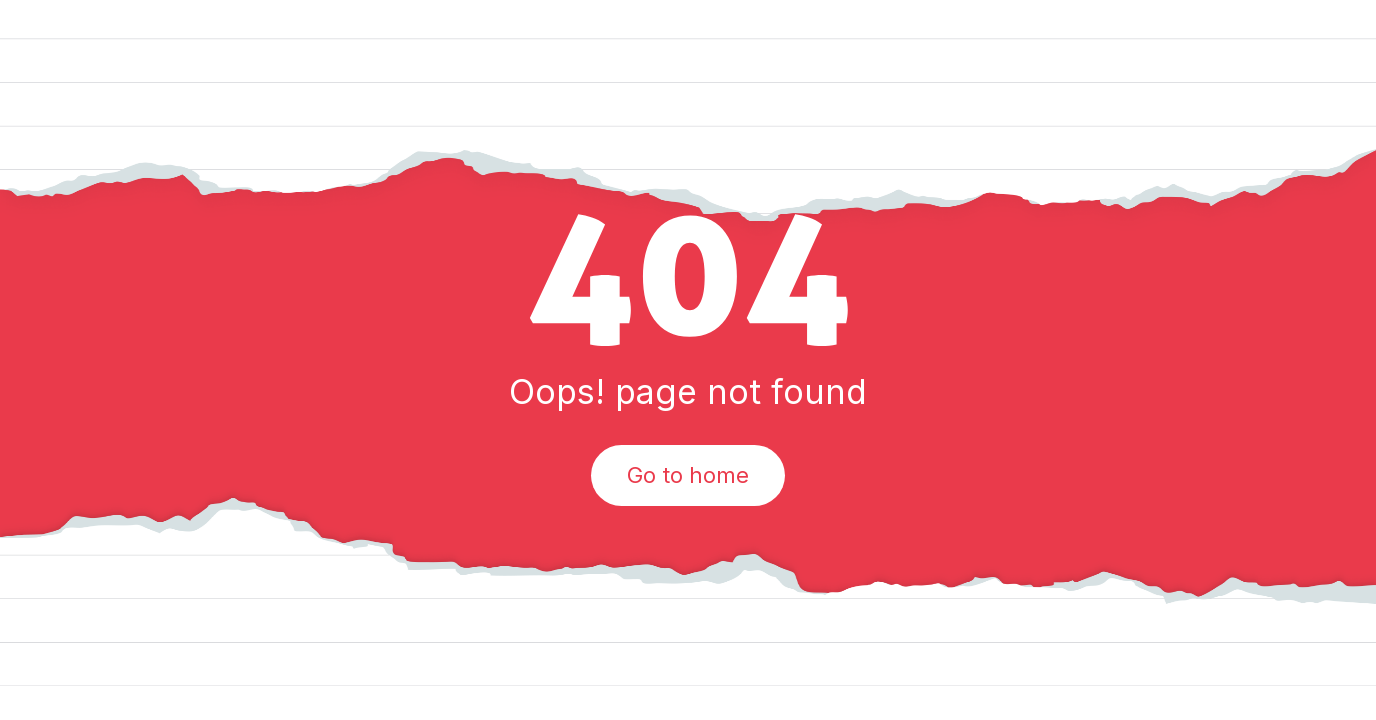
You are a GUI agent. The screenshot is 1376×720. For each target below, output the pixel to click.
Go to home (688, 475)
